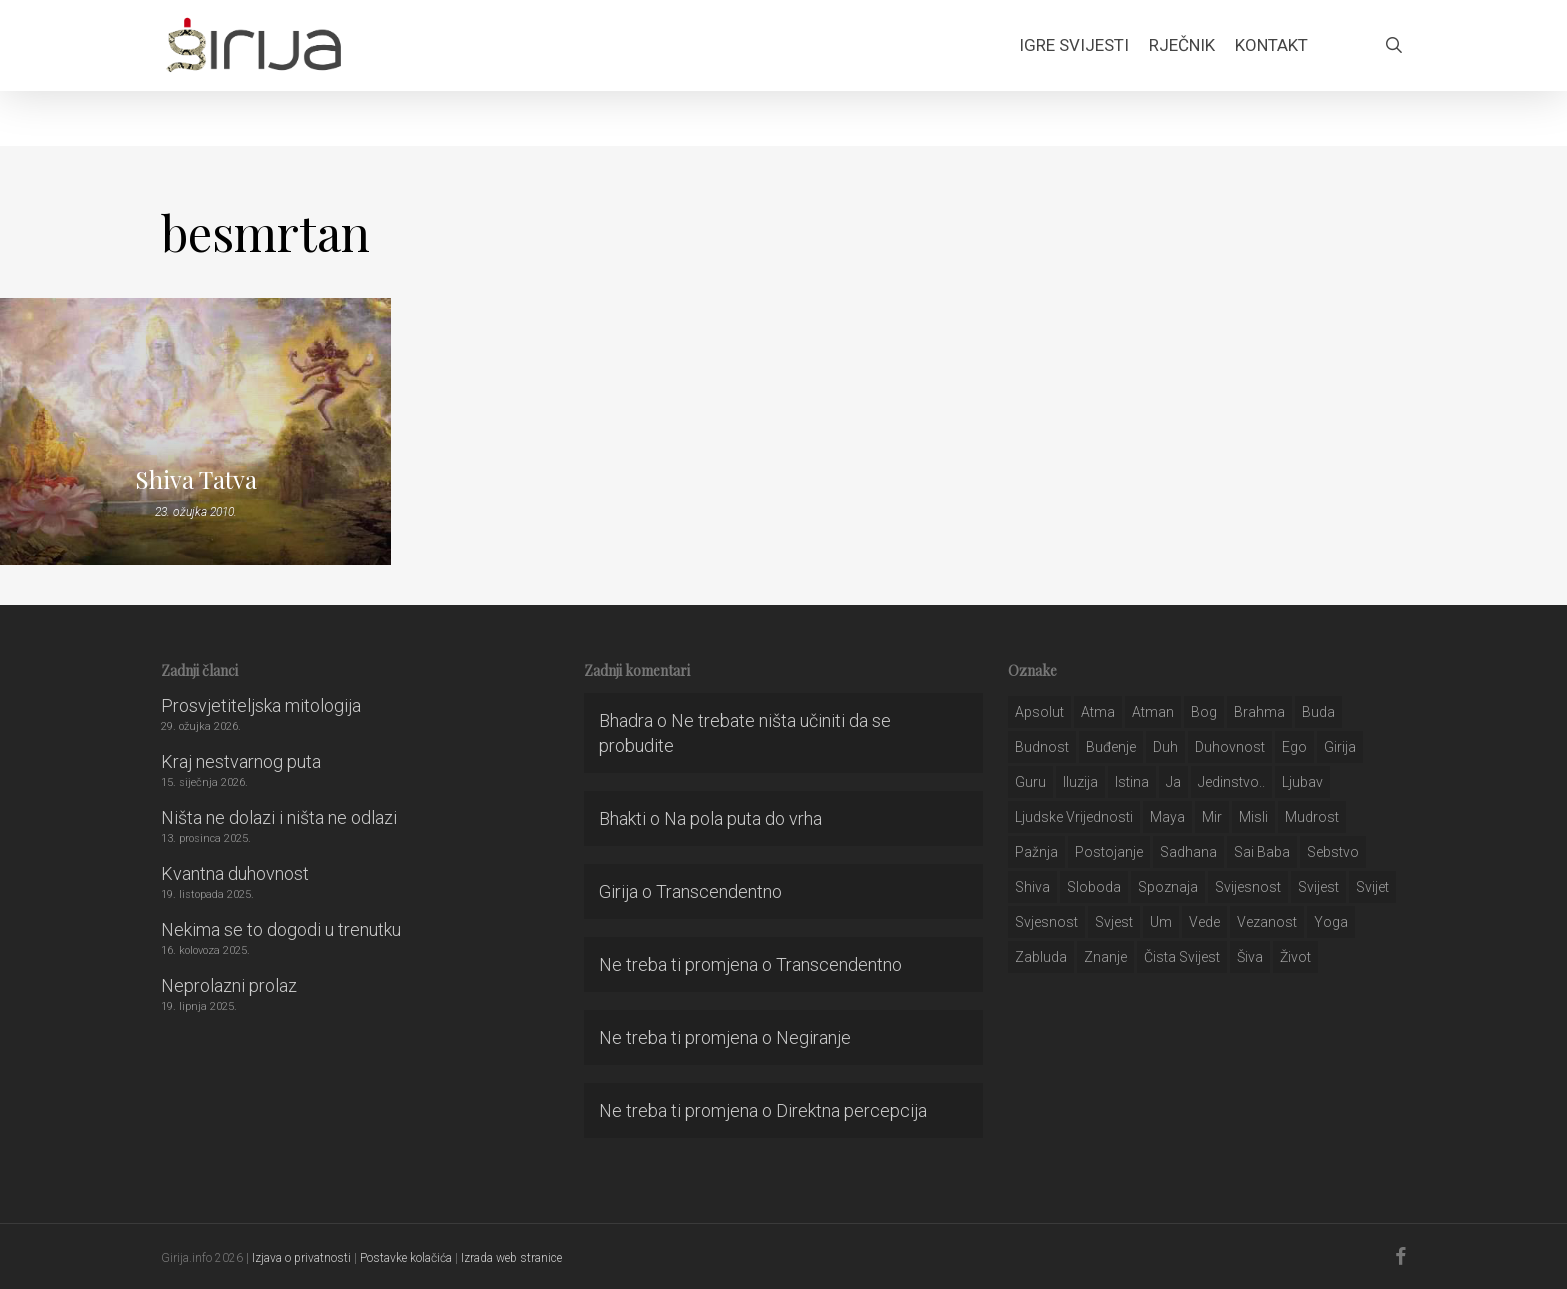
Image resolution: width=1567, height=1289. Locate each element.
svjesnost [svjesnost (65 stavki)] (1046, 922)
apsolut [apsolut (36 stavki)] (1039, 712)
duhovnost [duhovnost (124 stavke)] (1230, 747)
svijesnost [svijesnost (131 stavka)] (1248, 887)
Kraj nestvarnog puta (241, 761)
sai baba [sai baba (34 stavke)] (1262, 852)
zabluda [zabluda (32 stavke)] (1041, 957)
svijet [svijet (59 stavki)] (1372, 887)
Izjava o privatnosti (301, 1258)
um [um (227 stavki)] (1161, 922)
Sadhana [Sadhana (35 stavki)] (1188, 852)
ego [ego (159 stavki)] (1294, 747)
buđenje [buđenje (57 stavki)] (1111, 747)
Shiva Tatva (196, 479)
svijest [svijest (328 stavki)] (1318, 887)
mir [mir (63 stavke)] (1212, 817)
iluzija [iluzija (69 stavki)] (1080, 782)
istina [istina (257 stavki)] (1132, 782)
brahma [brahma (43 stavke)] (1259, 712)
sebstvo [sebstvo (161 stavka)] (1333, 852)
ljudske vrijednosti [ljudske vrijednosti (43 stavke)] (1074, 817)
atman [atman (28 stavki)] (1153, 712)
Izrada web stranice (511, 1258)
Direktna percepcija (851, 1110)
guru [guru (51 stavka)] (1030, 782)
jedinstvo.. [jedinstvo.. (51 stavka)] (1231, 782)
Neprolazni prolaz (229, 985)
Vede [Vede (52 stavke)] (1204, 922)
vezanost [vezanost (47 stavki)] (1267, 922)
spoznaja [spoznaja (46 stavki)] (1168, 887)
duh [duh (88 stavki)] (1165, 747)
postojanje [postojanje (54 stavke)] (1109, 852)
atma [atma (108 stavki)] (1098, 712)
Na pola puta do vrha (743, 818)
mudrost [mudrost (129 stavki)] (1312, 817)
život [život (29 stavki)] (1295, 957)
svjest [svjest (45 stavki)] (1114, 922)
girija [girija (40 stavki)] (1340, 747)
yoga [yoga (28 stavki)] (1331, 922)
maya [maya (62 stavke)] (1167, 817)
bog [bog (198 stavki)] (1204, 712)
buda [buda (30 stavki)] (1318, 712)
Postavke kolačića (406, 1258)
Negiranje (813, 1037)
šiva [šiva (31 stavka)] (1250, 957)
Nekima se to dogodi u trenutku (281, 929)
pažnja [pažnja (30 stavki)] (1036, 852)
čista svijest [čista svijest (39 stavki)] (1182, 957)
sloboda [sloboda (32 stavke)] (1094, 887)
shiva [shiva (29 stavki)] (1032, 887)
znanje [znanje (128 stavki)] (1105, 957)
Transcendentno (719, 891)
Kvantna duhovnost (235, 873)
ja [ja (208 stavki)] (1173, 782)
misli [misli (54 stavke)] (1253, 817)
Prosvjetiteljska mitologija (261, 705)
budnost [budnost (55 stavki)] (1042, 747)
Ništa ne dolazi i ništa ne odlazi (279, 817)
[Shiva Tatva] (195, 431)
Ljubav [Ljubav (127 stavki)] (1302, 782)
